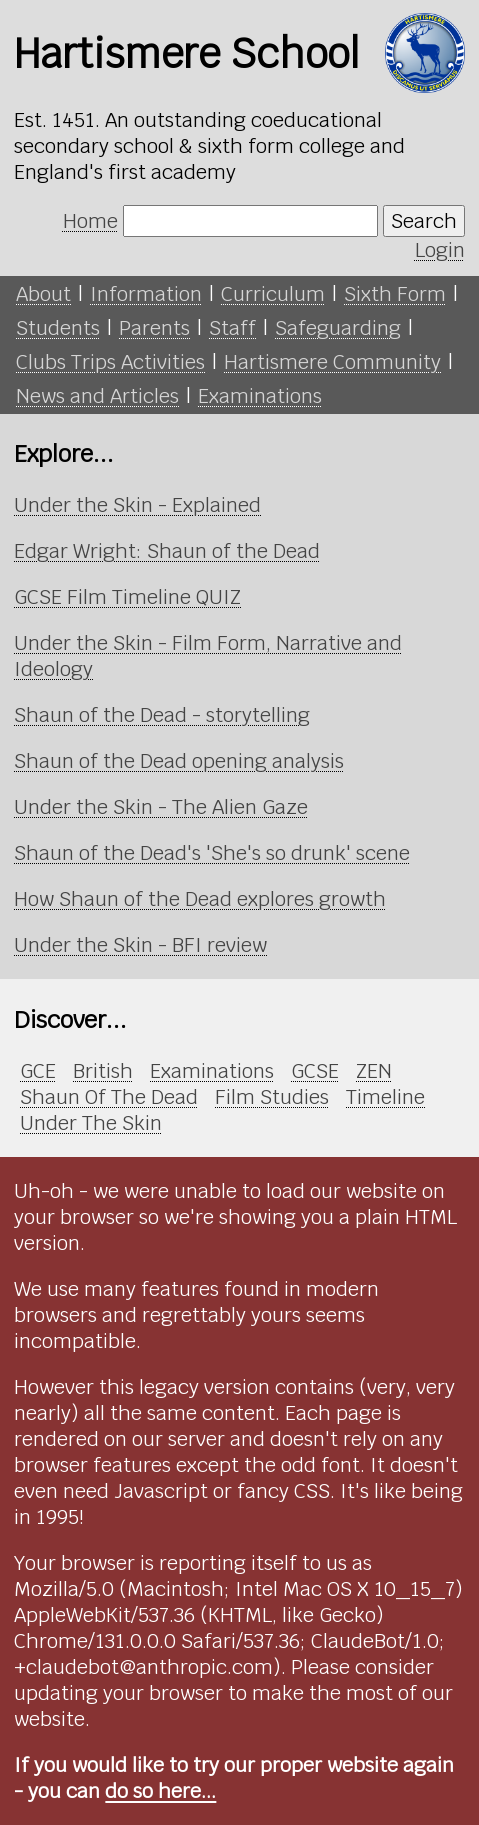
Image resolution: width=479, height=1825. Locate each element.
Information (146, 294)
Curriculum (273, 294)
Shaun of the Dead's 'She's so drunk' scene (212, 853)
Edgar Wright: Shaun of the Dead (167, 551)
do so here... (160, 1791)
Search (424, 221)
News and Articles (97, 396)
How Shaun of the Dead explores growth (200, 899)
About (43, 294)
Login (440, 250)
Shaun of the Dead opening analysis (179, 761)
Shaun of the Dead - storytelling (162, 715)
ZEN (374, 1071)
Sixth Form (395, 294)
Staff (232, 328)
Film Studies (272, 1097)
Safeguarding (338, 328)
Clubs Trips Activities (110, 362)
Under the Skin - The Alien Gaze (161, 807)
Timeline (385, 1097)
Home (90, 221)
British (103, 1071)
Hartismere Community (332, 362)
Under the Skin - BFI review (140, 945)
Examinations (260, 396)
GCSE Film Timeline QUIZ (127, 597)
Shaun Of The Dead (109, 1097)
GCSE (315, 1071)
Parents (154, 328)
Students (58, 328)
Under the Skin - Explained (137, 505)
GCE (38, 1071)
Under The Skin (91, 1123)
